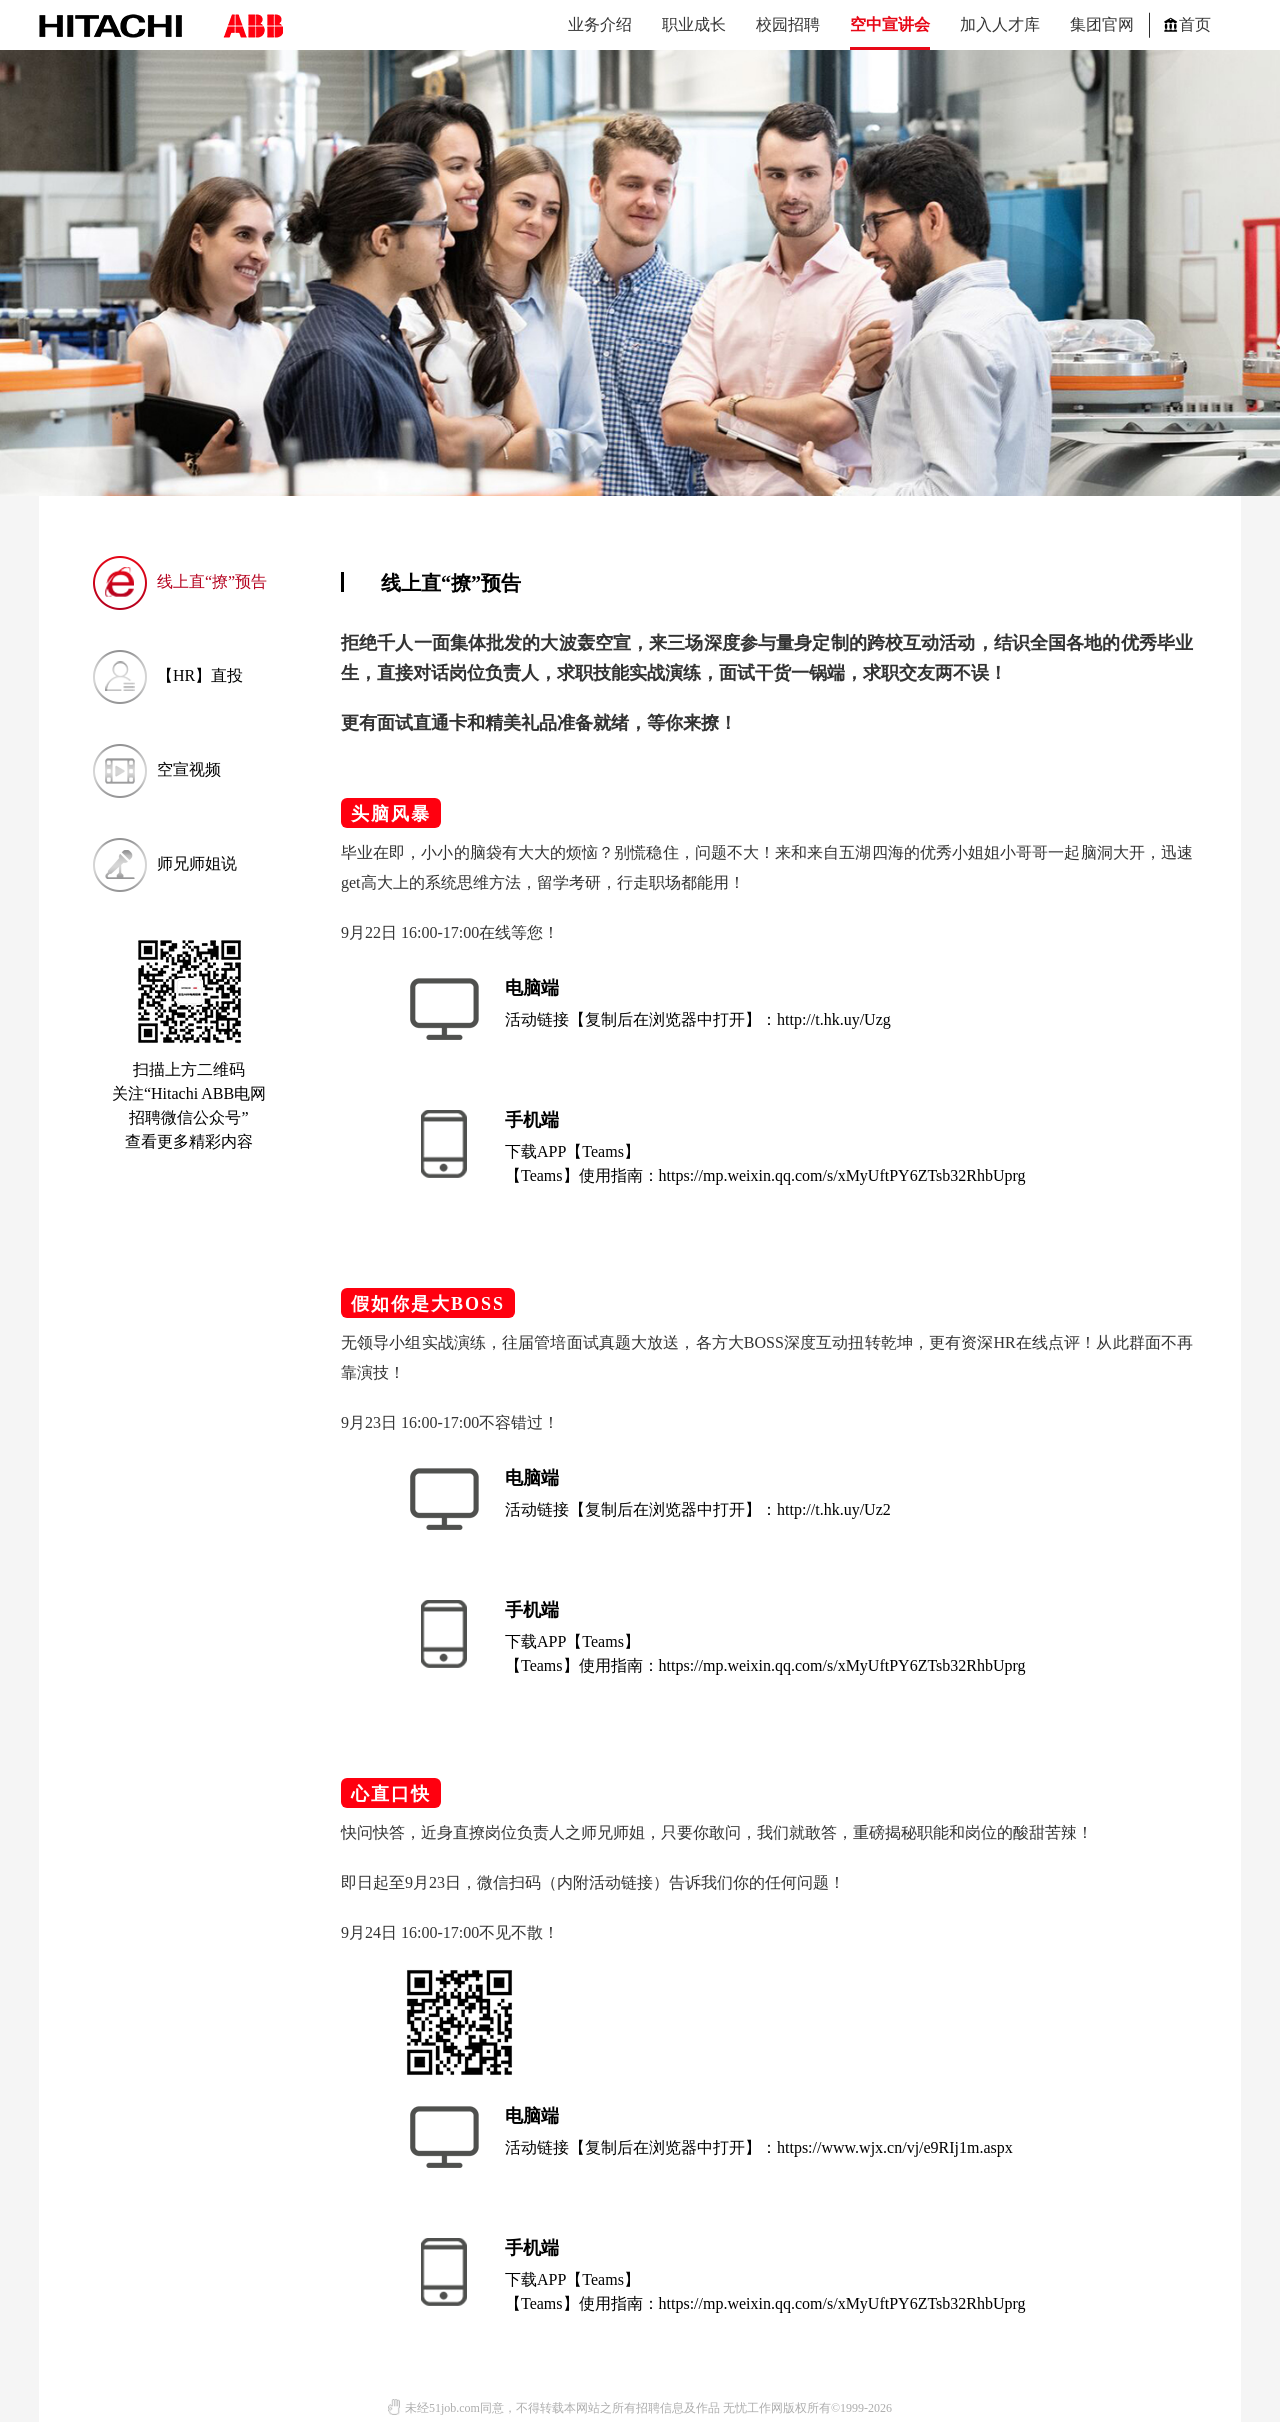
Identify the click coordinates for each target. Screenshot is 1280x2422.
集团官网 (1102, 24)
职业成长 (694, 24)
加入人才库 (1000, 24)
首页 (1187, 24)
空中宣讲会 (890, 24)
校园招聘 (788, 24)
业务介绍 (600, 24)
